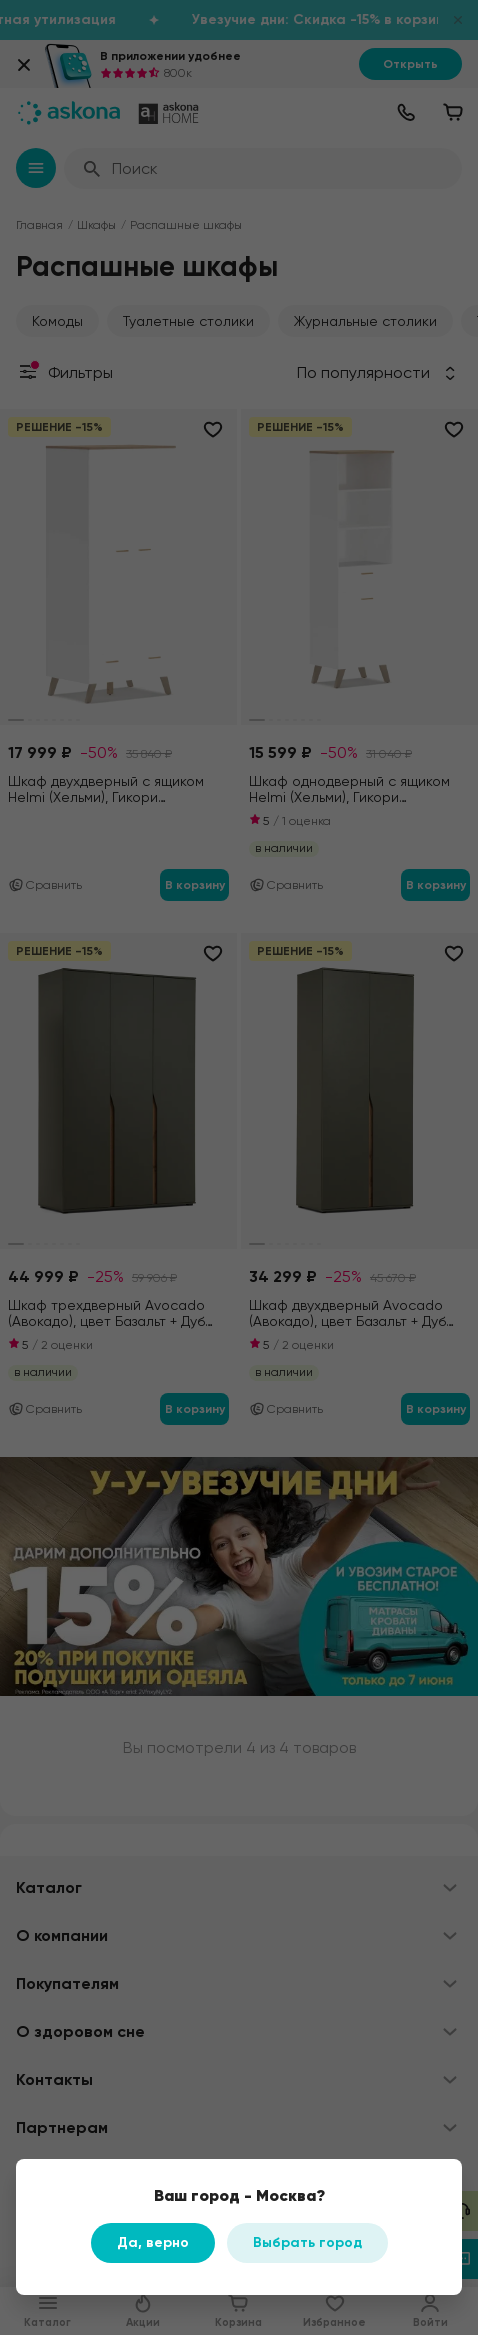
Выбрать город (307, 2242)
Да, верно (153, 2242)
